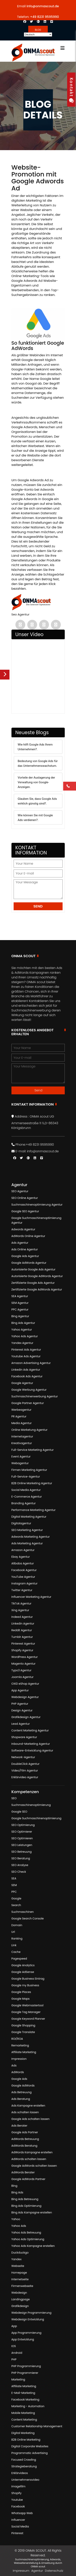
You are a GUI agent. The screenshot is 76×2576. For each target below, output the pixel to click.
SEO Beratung (20, 1858)
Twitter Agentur (21, 1590)
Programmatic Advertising (29, 2453)
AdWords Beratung (24, 2146)
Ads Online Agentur (24, 1249)
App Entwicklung (22, 2339)
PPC (14, 1892)
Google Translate (23, 2032)
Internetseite (20, 2279)
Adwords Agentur (23, 1229)
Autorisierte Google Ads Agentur (33, 1269)
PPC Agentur (20, 1309)
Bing (14, 2186)
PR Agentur (18, 1416)
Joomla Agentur (22, 1677)
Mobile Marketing (23, 2413)
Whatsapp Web (22, 2513)
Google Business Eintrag (27, 1979)
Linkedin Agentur (22, 1623)
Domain (16, 1925)
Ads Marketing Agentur (27, 1543)
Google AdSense (22, 1972)
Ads (14, 2065)
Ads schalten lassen (25, 2112)
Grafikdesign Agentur (26, 1717)
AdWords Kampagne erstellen (32, 2152)
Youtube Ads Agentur (26, 1356)
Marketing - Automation (28, 2406)
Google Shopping (23, 2025)
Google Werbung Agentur (29, 1390)
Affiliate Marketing (23, 2052)
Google (16, 1898)
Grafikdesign (20, 2306)
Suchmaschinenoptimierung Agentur (37, 1205)
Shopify (16, 2493)
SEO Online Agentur (24, 1198)
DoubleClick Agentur (25, 1764)
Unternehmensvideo (25, 2480)
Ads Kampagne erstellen (28, 2106)
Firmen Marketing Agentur (29, 1470)
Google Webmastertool (27, 2005)
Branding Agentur (23, 1503)
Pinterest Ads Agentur (26, 1350)
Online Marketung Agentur (29, 1430)
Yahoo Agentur (21, 1330)
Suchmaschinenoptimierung (31, 1805)
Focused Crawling (23, 2460)
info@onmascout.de (42, 6)
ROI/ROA (17, 2039)
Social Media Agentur (26, 1490)
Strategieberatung (24, 2466)
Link (14, 1945)
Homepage (19, 2273)
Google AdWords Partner (28, 2179)
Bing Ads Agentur (23, 1323)
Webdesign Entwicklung (27, 2319)
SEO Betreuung (21, 1852)
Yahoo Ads (18, 2226)
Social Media (20, 2526)
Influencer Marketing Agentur (31, 1597)
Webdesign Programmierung (31, 2313)
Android (16, 2353)
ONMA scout (38, 2566)
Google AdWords (23, 2085)
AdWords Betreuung (25, 2139)
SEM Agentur (20, 1303)
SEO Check (18, 1872)
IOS (13, 2346)
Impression (19, 2059)
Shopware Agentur (24, 1737)
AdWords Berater (23, 2172)
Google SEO (19, 1812)
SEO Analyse (19, 1865)
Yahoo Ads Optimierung (27, 2239)
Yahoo (15, 2219)
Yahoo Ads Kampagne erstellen (33, 2246)
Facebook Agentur (24, 1570)
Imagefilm (18, 2486)
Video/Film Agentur (24, 1770)
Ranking (17, 1938)
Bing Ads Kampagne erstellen (31, 2212)
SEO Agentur (19, 1191)
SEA (13, 1878)
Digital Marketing (23, 2433)
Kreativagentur (21, 1443)
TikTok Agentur (21, 1603)
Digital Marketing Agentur (28, 1517)
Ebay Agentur (20, 1557)
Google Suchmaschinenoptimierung (36, 1818)
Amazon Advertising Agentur (31, 1363)
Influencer (18, 2520)
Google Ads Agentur (25, 1256)
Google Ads (19, 2079)
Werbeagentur (21, 1410)
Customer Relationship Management (36, 2426)
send (38, 906)
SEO (14, 1798)
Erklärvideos (19, 2473)
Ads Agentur (19, 1243)
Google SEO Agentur (25, 1211)
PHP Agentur (19, 1704)
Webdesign (19, 2293)
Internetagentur (22, 1436)
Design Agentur (22, 1710)
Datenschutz (54, 2571)
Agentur (37, 2571)
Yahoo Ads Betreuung (26, 2232)
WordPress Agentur (24, 1657)
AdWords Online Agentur (28, 1236)
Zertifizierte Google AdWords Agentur (36, 1289)
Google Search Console (27, 1918)
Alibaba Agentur (22, 1563)
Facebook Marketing (25, 2400)
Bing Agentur (20, 1316)
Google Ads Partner (24, 2132)
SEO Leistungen (21, 1845)
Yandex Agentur (22, 1343)
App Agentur (20, 1690)
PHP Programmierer (24, 2373)
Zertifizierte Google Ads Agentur (33, 1283)
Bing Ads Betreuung (24, 2199)
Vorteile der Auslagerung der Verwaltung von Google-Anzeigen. (36, 782)
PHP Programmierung (26, 2366)
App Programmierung (26, 2333)
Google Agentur (22, 1383)
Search (16, 1905)
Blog (38, 29)
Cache (16, 1952)
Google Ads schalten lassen (30, 2119)
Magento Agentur (23, 1664)
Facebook (18, 2506)
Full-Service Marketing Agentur (32, 1450)
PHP (14, 2359)
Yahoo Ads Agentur (24, 1336)
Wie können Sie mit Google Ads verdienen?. (35, 818)
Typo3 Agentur (21, 1670)
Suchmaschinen (22, 1912)
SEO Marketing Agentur (27, 1530)
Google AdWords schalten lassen (34, 2166)
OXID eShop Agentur (25, 1684)
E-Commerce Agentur (26, 1497)
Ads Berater (19, 2126)
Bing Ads (17, 2192)
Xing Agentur (20, 1610)
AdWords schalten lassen (28, 2159)
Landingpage (20, 2299)
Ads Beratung (20, 2099)
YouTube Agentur (23, 1577)
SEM (14, 1885)
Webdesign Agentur (25, 1697)
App (14, 2326)
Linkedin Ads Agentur (25, 1370)
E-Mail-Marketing (23, 2393)
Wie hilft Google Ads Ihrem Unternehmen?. (35, 747)
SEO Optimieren (22, 1838)
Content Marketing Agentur (30, 1730)
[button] (69, 786)
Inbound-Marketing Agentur (30, 1744)
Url (13, 1932)
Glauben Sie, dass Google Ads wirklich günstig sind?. (37, 801)
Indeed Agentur (22, 1617)
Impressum (21, 2571)
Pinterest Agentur (23, 1644)
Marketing (18, 2379)
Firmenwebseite (22, 2286)
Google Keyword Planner (28, 2019)
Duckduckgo (20, 2253)
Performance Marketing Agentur (33, 1510)
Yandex (16, 2259)
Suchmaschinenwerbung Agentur (34, 1396)
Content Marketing (24, 2420)
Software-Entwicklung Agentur (32, 1750)
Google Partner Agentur (27, 1403)
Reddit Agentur (21, 1630)
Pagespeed (19, 1959)
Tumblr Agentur (22, 1637)
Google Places (21, 1992)
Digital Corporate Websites (29, 2446)
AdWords (17, 2072)
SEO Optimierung (23, 1825)
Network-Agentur (23, 1757)
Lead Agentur (20, 1724)
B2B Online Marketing (25, 2440)
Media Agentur (21, 1423)
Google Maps (20, 1999)
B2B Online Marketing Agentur (31, 1483)
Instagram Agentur (24, 1583)
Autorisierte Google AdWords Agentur (37, 1276)
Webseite (17, 2266)
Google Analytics (23, 1965)
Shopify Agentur (22, 1650)
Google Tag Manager (26, 2012)
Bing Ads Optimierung (26, 2206)
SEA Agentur (19, 1296)
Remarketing (20, 2045)
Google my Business (25, 1985)
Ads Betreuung (21, 2092)
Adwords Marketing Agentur (30, 1537)
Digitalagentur (21, 1523)
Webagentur (20, 1463)
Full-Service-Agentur (25, 1477)
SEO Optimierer (21, 1832)
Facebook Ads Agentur (27, 1376)
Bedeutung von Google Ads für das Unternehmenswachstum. (38, 763)
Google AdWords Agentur (28, 1263)
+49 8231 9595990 (44, 17)
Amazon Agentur (23, 1550)
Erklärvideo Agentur (24, 1777)
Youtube (17, 2500)
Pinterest (17, 2533)
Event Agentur (21, 1456)
